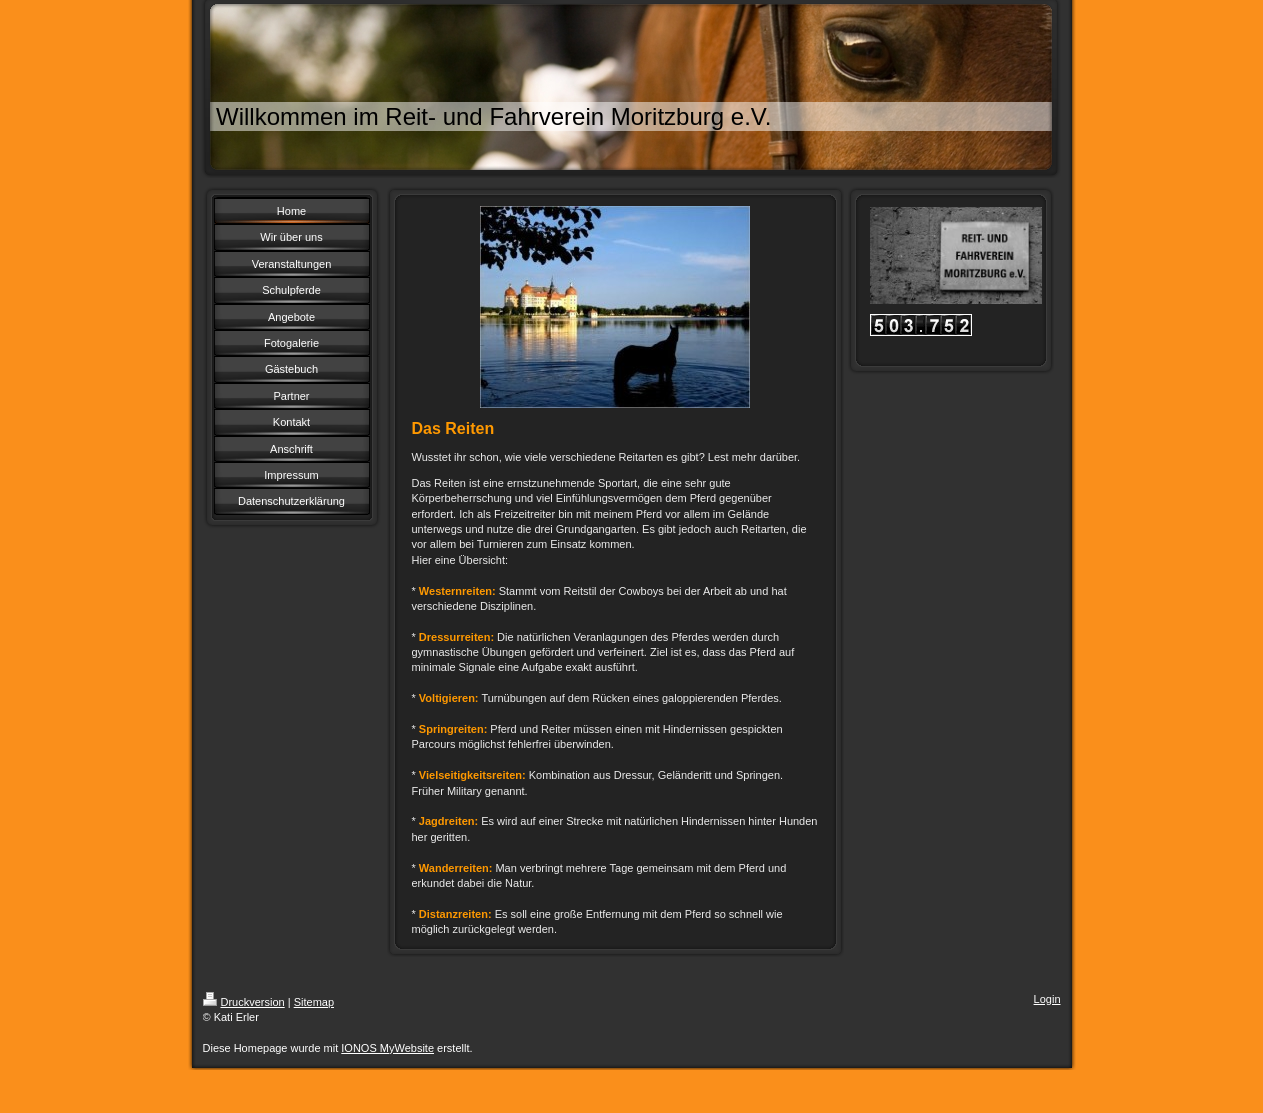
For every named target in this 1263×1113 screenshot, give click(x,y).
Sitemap (314, 1002)
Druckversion (244, 1002)
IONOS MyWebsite (387, 1048)
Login (1047, 999)
